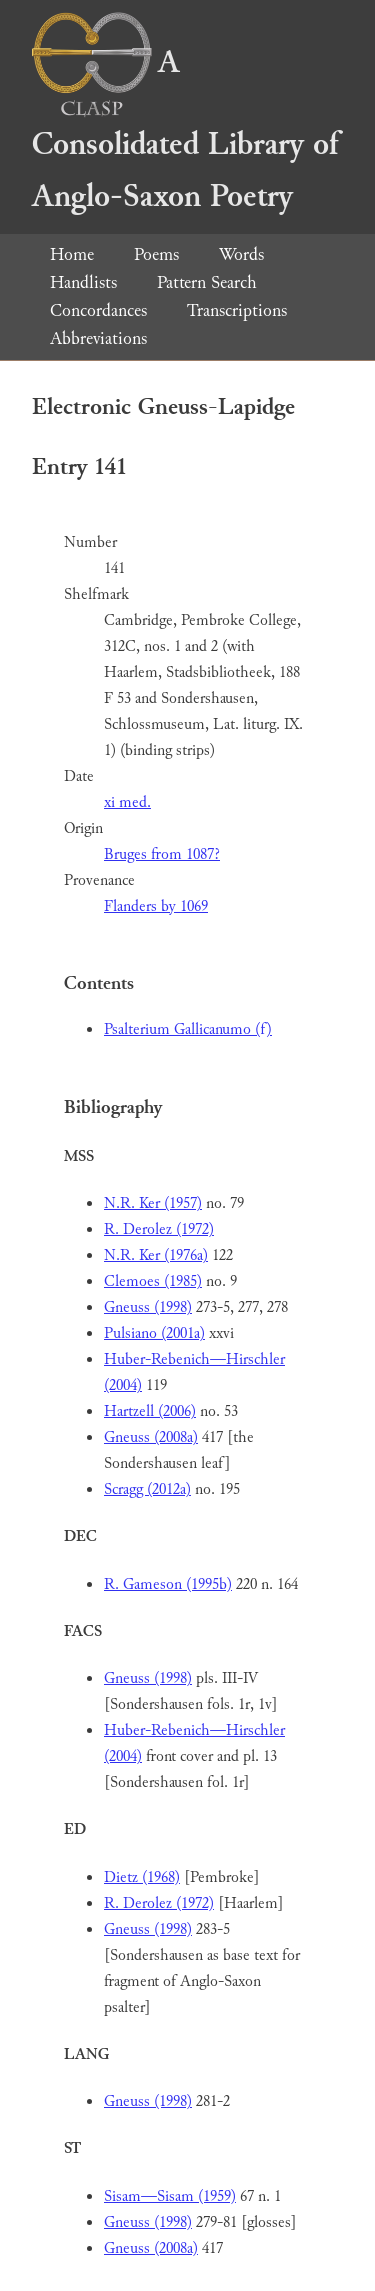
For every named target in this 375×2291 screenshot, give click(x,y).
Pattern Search (207, 282)
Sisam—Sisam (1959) (170, 2196)
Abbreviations (98, 338)
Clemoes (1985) (153, 1281)
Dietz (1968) (142, 1877)
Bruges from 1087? (162, 854)
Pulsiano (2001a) (154, 1333)
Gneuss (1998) (148, 1307)
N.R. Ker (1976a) (156, 1255)
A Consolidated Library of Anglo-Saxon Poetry (185, 129)
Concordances (98, 310)
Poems (156, 254)
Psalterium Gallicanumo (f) (188, 1029)
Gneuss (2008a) (151, 1437)
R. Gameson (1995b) (168, 1584)
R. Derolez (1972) (159, 1229)
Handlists (83, 282)
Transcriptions (237, 310)
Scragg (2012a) (147, 1489)
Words (241, 254)
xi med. (127, 802)
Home (72, 254)
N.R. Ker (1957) (153, 1203)
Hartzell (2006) (150, 1411)
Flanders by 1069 (156, 906)
